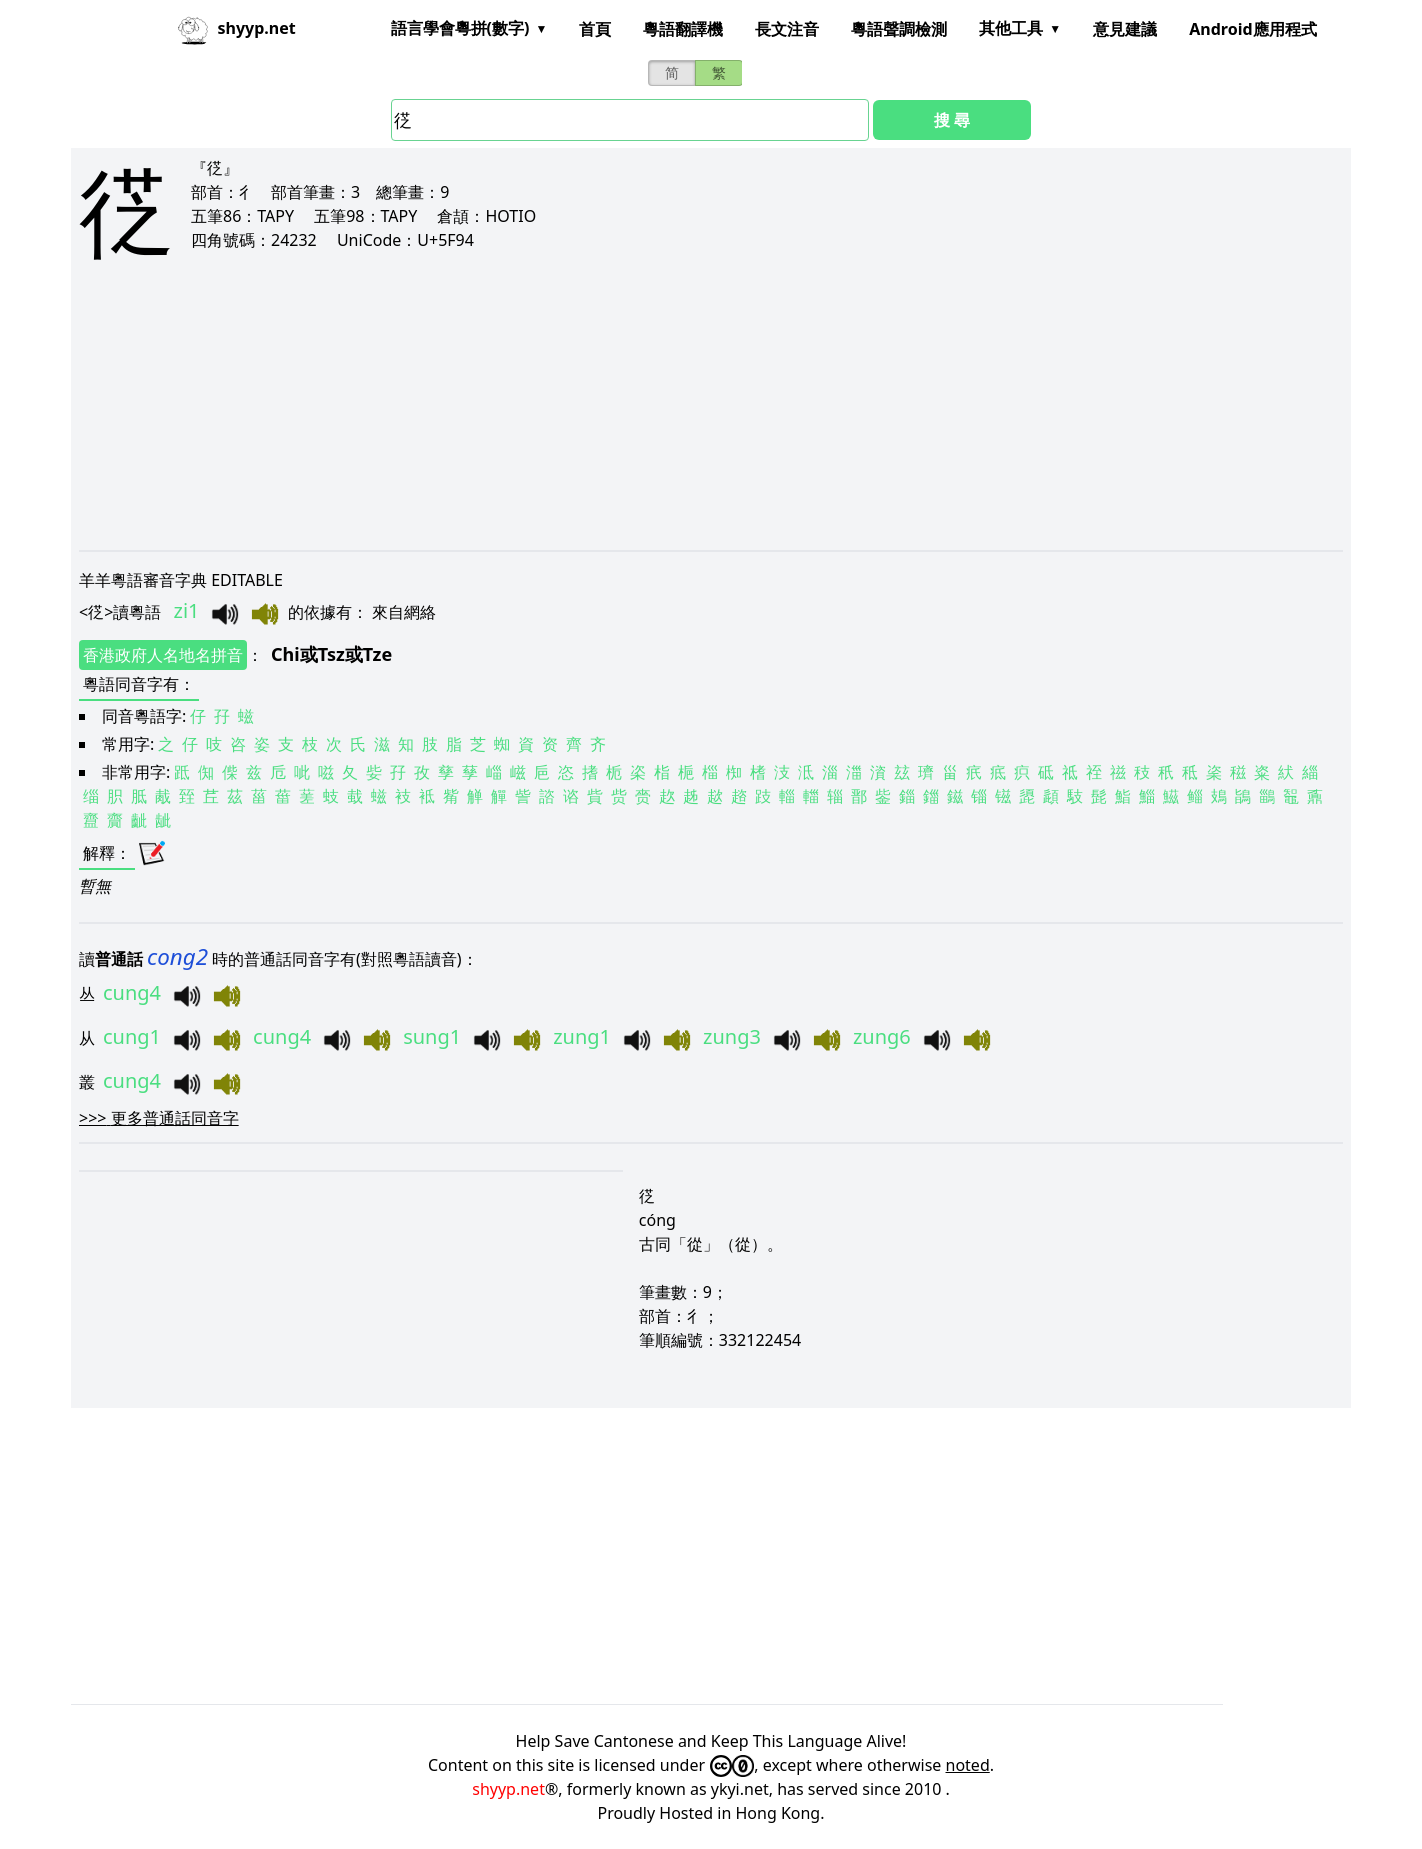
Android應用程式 (1252, 29)
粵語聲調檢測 (899, 29)
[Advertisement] (679, 422)
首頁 (595, 29)
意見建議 (1125, 29)
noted (968, 1765)
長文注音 (787, 29)
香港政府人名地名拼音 (163, 655)
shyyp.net (508, 1789)
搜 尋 (952, 120)
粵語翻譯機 (683, 29)
